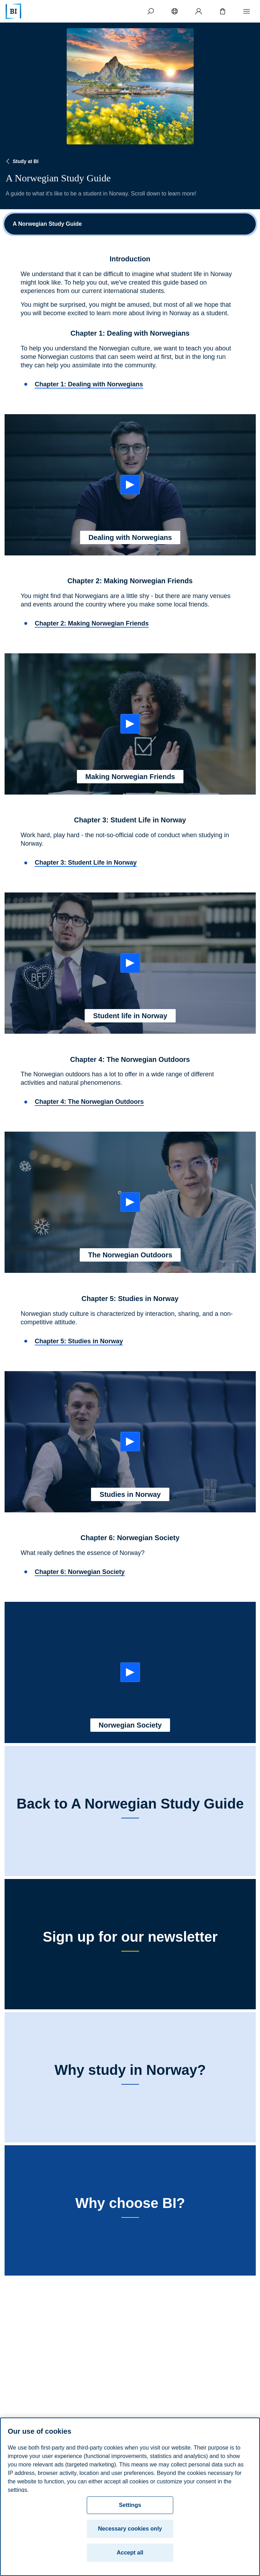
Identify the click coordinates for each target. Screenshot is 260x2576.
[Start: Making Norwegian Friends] (130, 724)
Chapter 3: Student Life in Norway (86, 862)
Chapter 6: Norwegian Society (80, 1571)
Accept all (130, 2553)
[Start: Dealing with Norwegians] (130, 484)
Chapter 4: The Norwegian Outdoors (89, 1101)
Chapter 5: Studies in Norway (79, 1341)
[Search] (150, 11)
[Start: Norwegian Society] (130, 1672)
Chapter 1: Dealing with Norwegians (89, 384)
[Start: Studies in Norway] (130, 1441)
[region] (130, 2497)
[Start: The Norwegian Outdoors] (130, 1202)
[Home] (13, 11)
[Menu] (246, 11)
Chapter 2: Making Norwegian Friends (92, 623)
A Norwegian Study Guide (47, 224)
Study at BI (21, 161)
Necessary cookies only (130, 2529)
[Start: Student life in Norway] (130, 963)
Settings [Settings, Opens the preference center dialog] (130, 2505)
